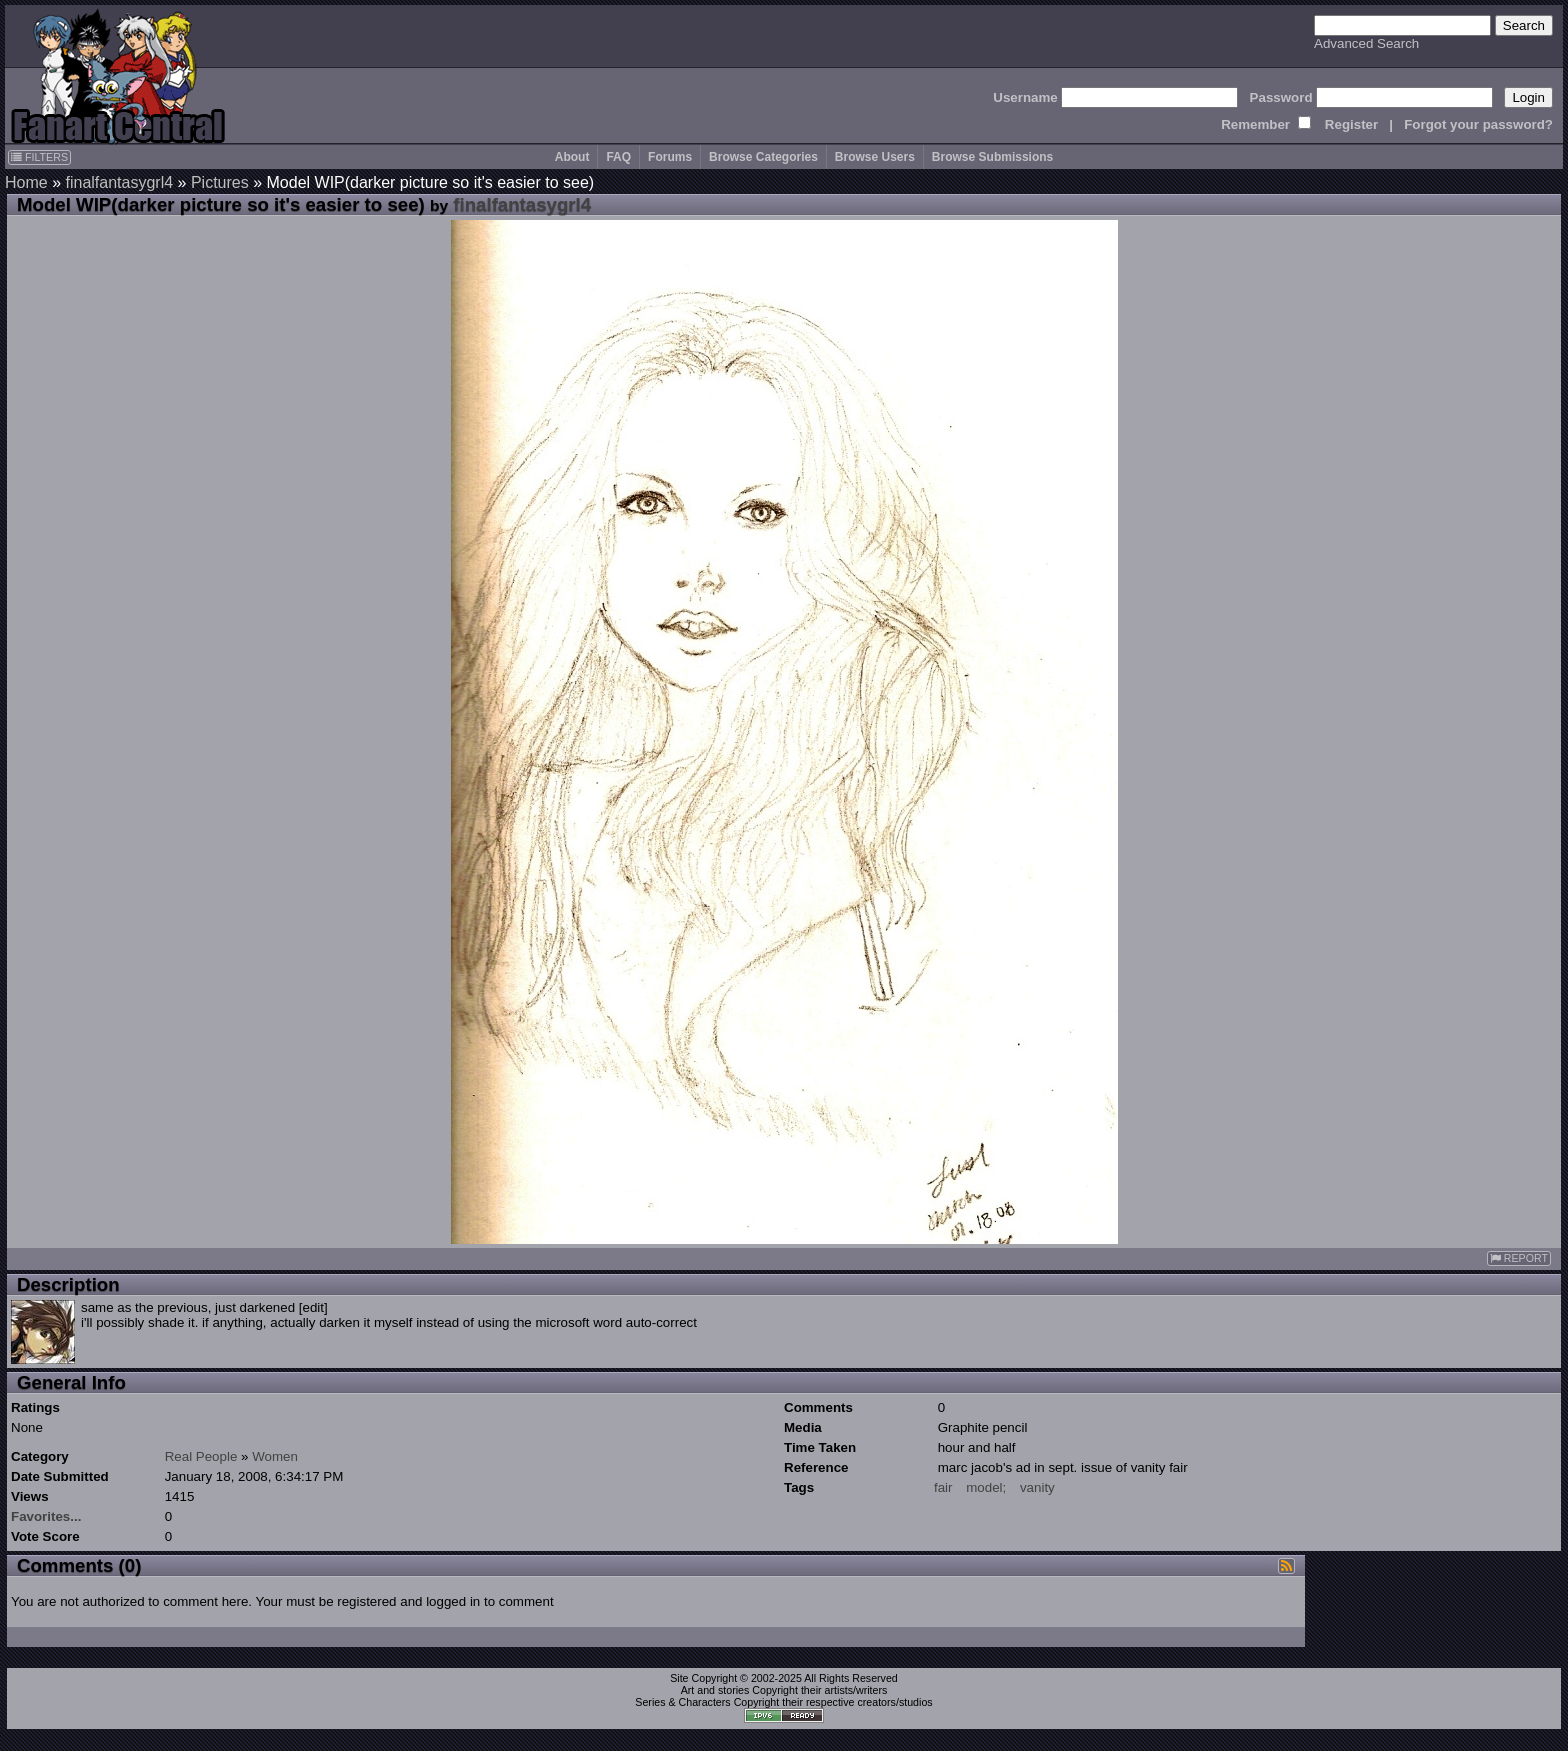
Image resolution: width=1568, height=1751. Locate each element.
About (572, 157)
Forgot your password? (1478, 124)
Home (26, 182)
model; (986, 1487)
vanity (1037, 1487)
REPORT (1519, 1258)
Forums (670, 157)
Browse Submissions (992, 157)
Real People (201, 1456)
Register (1351, 124)
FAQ (618, 157)
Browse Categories (763, 157)
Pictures (220, 182)
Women (275, 1456)
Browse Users (875, 157)
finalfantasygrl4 (119, 182)
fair (943, 1487)
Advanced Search (1366, 43)
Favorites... (46, 1516)
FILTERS (39, 157)
